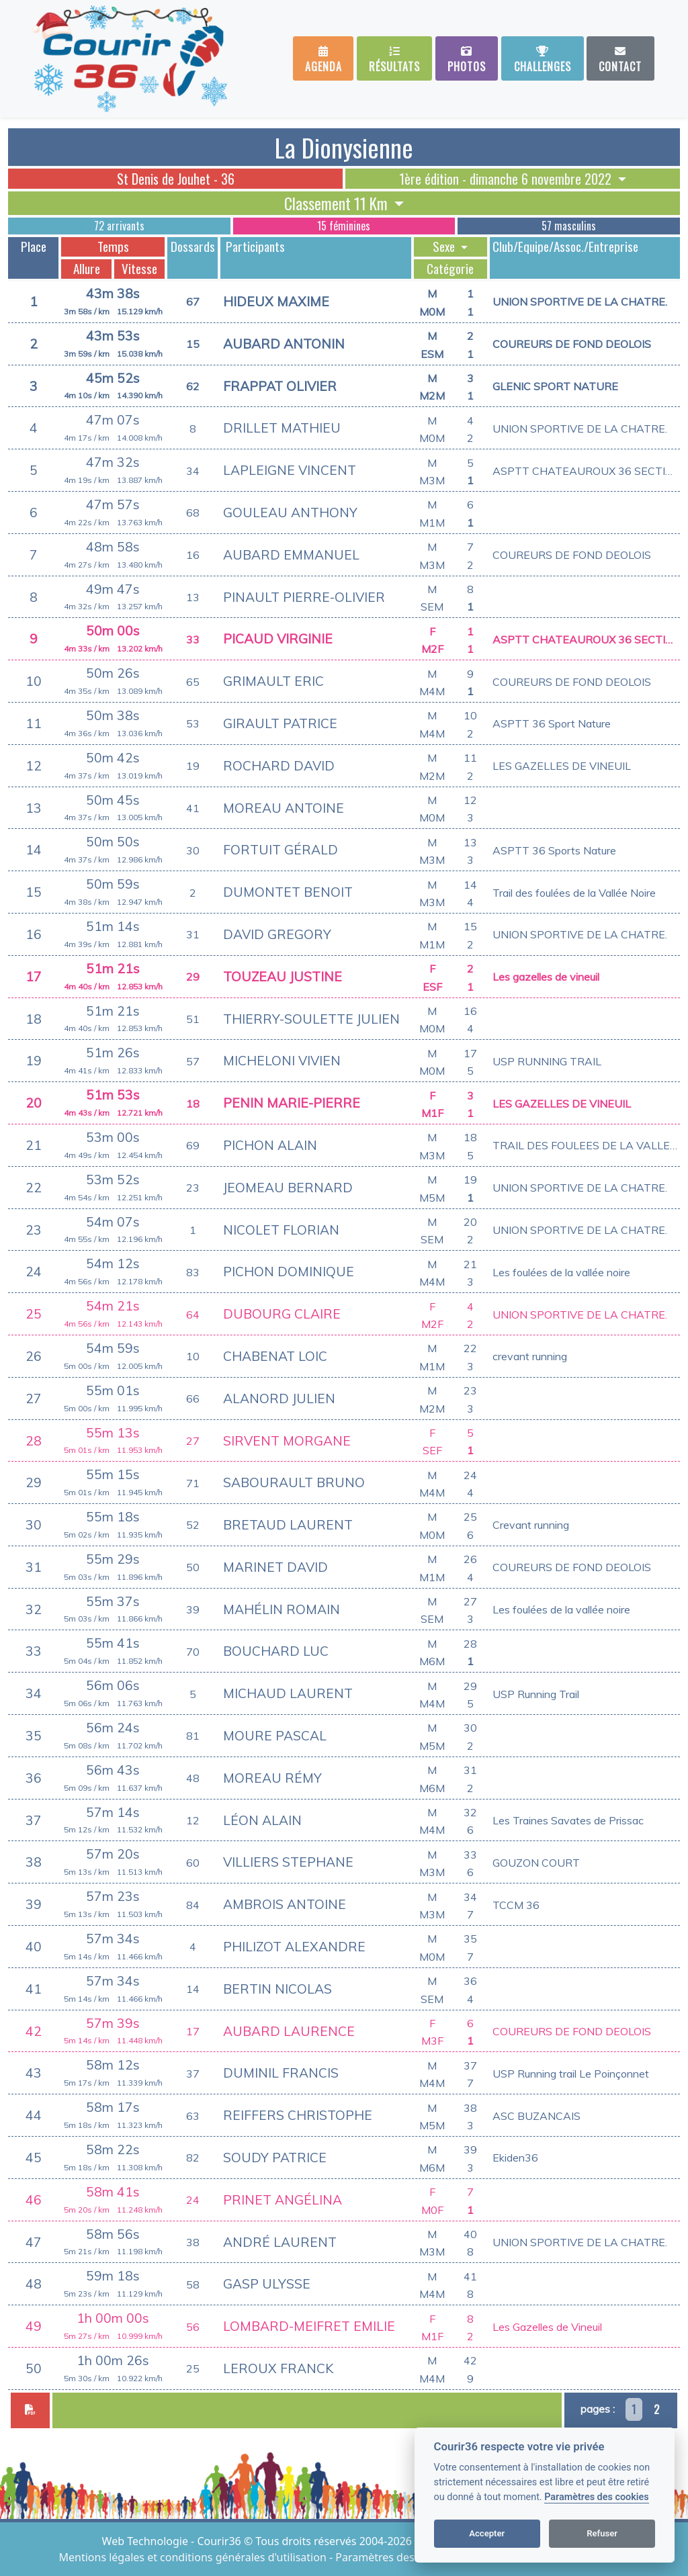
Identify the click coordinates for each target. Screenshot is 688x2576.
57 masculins (569, 226)
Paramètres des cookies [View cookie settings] (395, 2557)
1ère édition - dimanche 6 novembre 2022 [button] (507, 179)
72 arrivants (119, 226)
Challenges (542, 60)
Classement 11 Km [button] (337, 203)
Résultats (394, 60)
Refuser (602, 2533)
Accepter (487, 2533)
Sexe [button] (445, 246)
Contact (620, 60)
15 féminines (343, 226)
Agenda (323, 60)
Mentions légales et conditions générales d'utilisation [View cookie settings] (194, 2557)
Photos (466, 60)
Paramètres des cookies (596, 2497)
